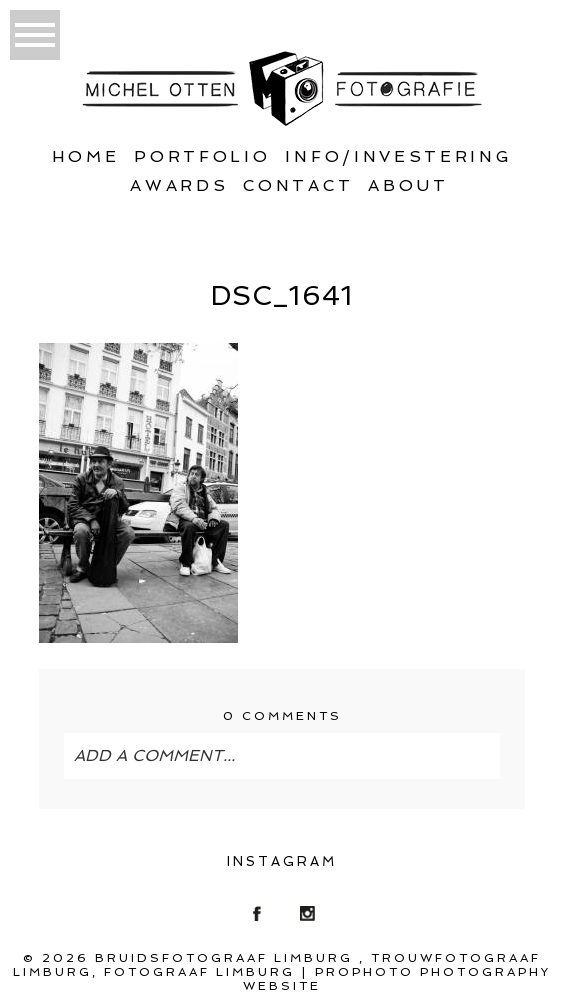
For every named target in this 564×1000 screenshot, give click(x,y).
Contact (298, 185)
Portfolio (202, 156)
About (408, 185)
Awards (179, 185)
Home (86, 156)
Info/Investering (398, 156)
